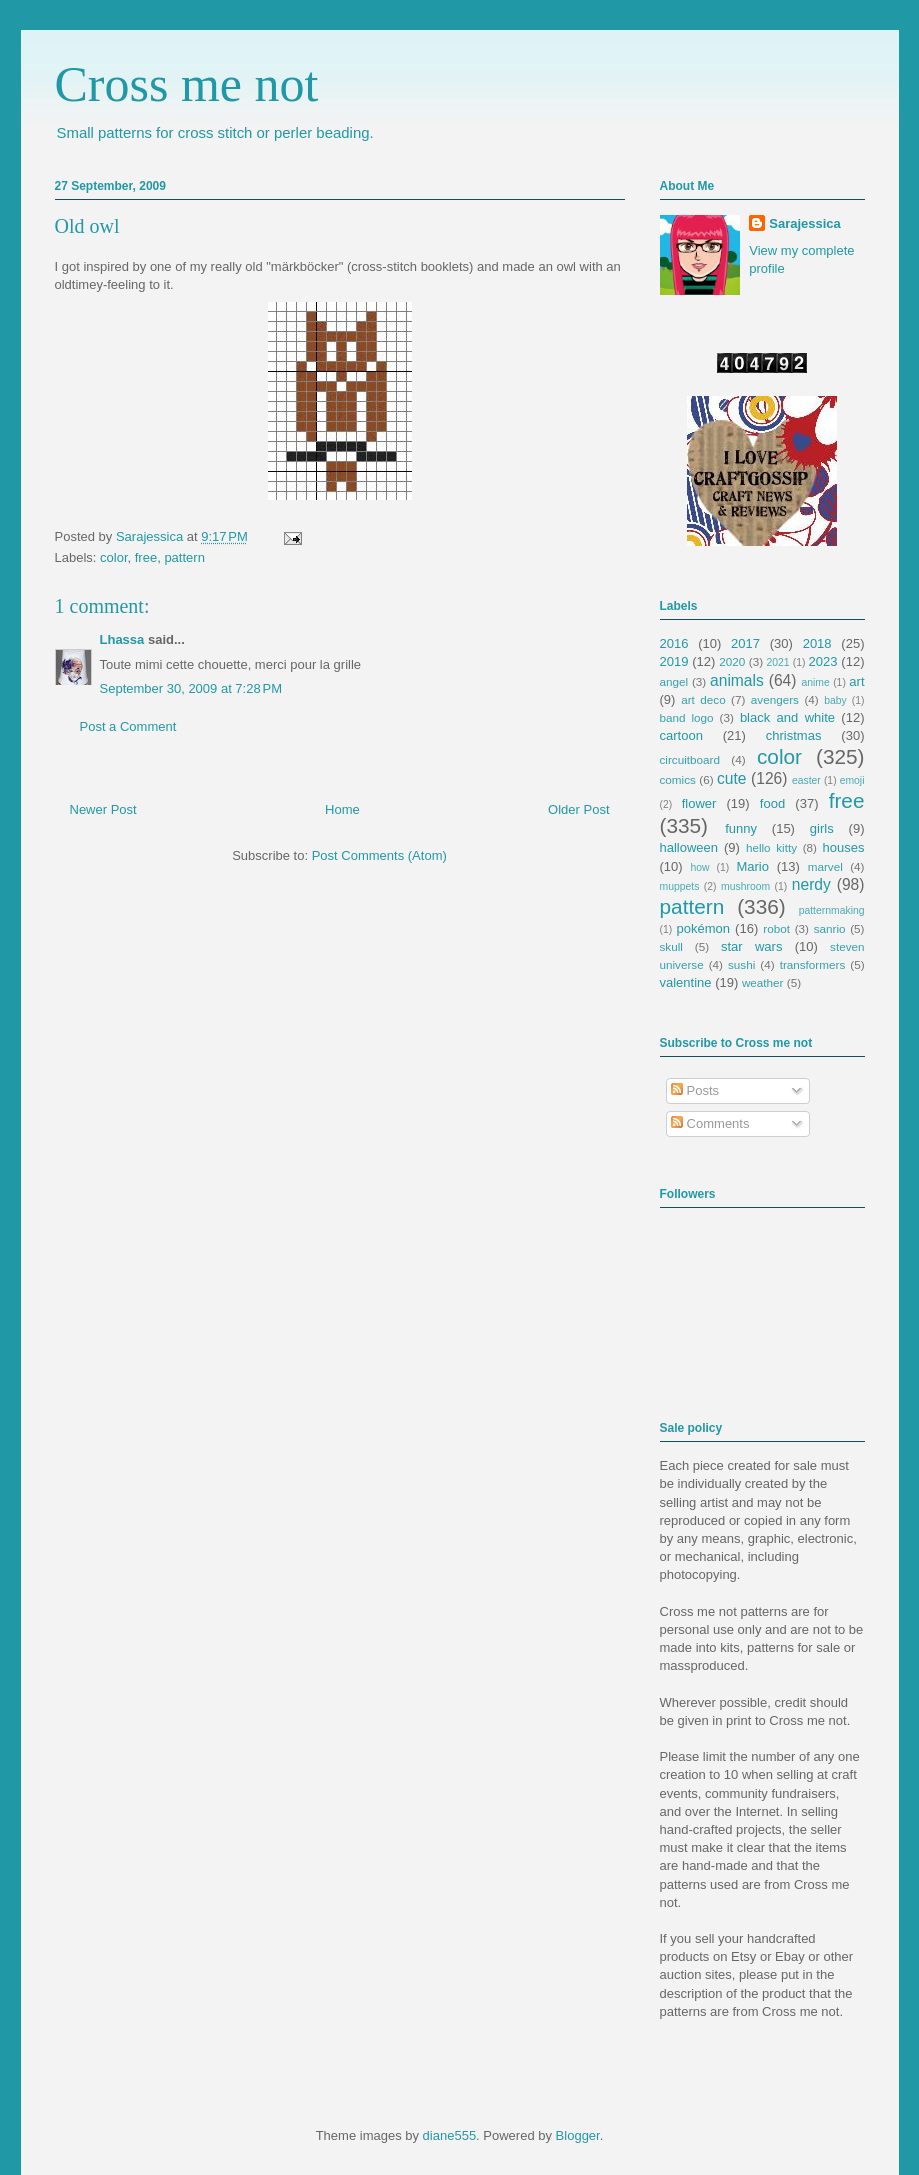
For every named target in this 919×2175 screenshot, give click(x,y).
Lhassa (122, 639)
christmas (794, 735)
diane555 (450, 2135)
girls (822, 828)
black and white (787, 717)
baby (835, 700)
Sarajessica (151, 536)
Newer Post (103, 809)
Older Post (578, 809)
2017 (745, 643)
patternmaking (832, 910)
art (856, 681)
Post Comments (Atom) (379, 855)
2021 (778, 662)
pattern (184, 557)
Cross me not (187, 84)
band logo (687, 717)
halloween (689, 847)
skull (671, 946)
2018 (817, 643)
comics (678, 779)
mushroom (745, 886)
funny (741, 828)
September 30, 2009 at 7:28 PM (191, 688)
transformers (813, 964)
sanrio (830, 928)
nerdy (811, 884)
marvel (825, 866)
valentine (686, 982)
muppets (680, 886)
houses (844, 847)
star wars (751, 946)
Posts (695, 1090)
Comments (710, 1123)
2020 (732, 661)
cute (731, 778)
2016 (674, 643)
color (113, 557)
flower (699, 803)
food (772, 803)
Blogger (578, 2135)
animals (737, 680)
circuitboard (690, 759)
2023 (823, 661)
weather (763, 982)
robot (776, 928)
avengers (775, 699)
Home (342, 809)
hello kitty (771, 847)
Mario (752, 866)
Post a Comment (128, 726)
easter (806, 780)
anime (815, 682)
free (146, 557)
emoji (852, 780)
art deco (703, 699)
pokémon (703, 928)
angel (674, 681)
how (699, 867)
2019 (674, 661)
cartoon (681, 735)
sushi (741, 964)
